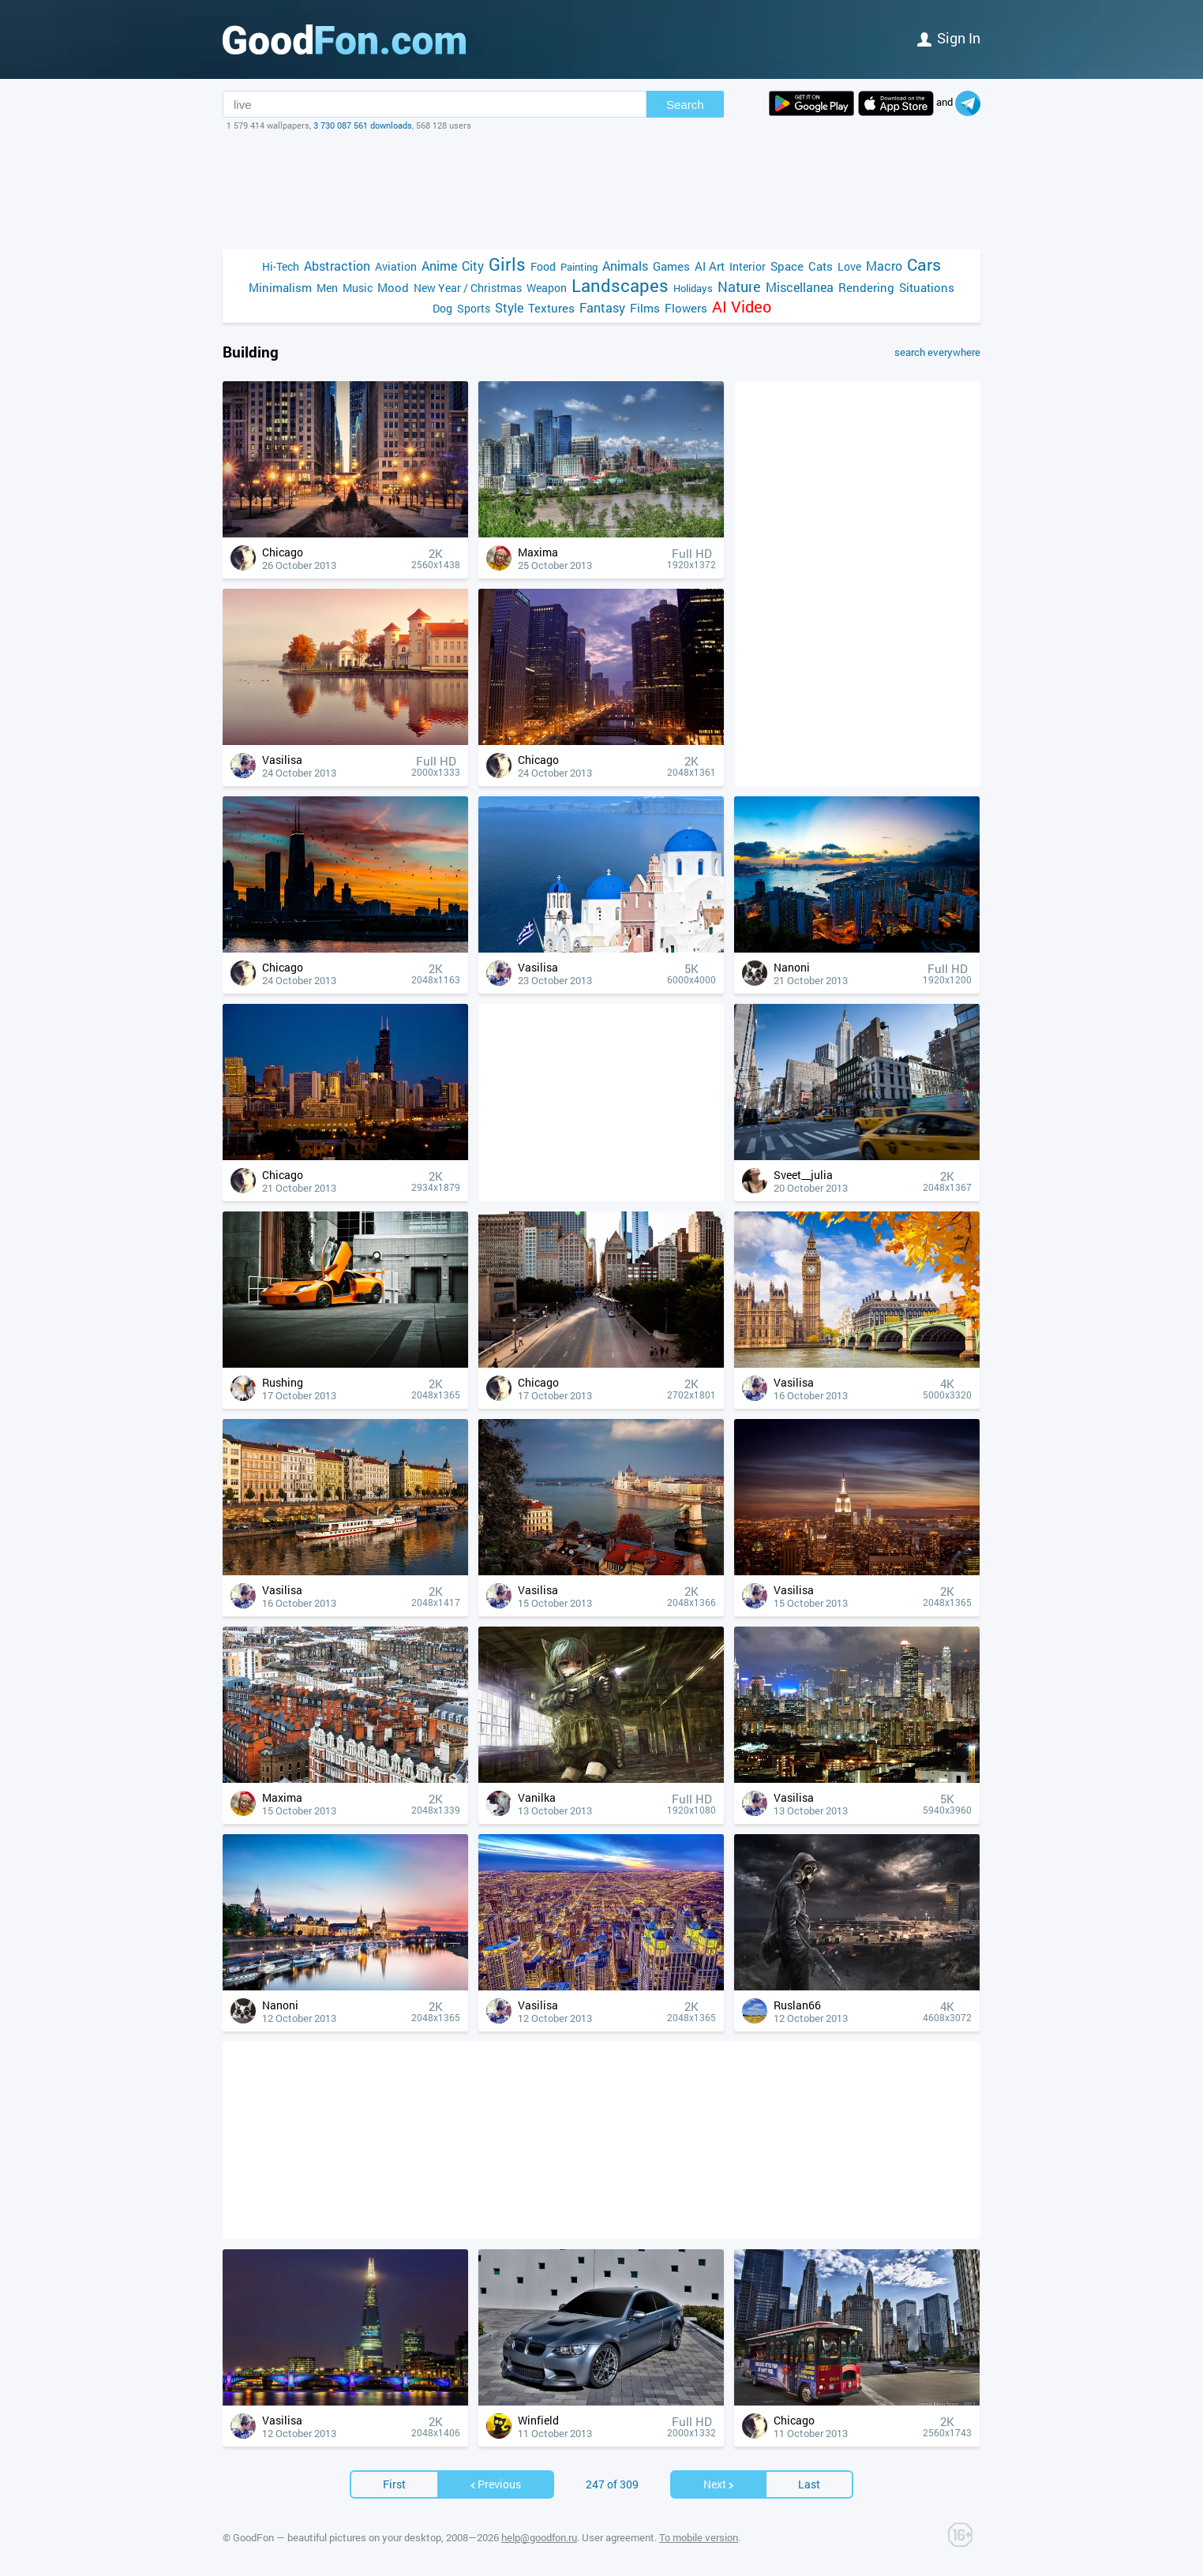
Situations (926, 287)
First (394, 2484)
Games (671, 266)
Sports (473, 308)
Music (358, 287)
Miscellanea (800, 287)
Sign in (948, 37)
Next (719, 2484)
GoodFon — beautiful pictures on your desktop (337, 2537)
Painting (579, 267)
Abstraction (337, 265)
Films (645, 308)
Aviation (396, 266)
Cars (924, 265)
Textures (551, 308)
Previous (495, 2484)
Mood (393, 287)
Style (509, 307)
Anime (439, 265)
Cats (820, 266)
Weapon (547, 287)
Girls (507, 264)
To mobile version (698, 2537)
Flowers (686, 308)
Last (809, 2484)
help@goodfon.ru (539, 2537)
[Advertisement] (601, 190)
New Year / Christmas (468, 287)
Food (543, 266)
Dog (442, 308)
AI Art (710, 266)
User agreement (618, 2537)
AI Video (741, 307)
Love (849, 266)
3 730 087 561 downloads (362, 125)
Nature (739, 287)
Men (327, 287)
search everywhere (937, 352)
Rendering (866, 287)
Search (685, 104)
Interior (747, 266)
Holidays (693, 288)
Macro (884, 265)
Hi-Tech (280, 266)
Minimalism (280, 287)
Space (787, 266)
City (473, 265)
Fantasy (602, 307)
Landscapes (620, 285)
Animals (625, 265)
